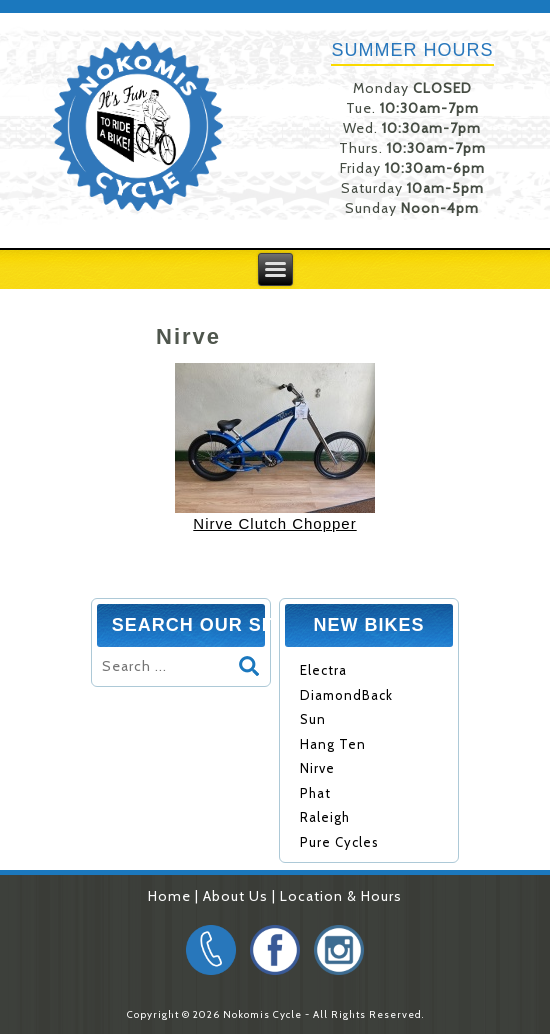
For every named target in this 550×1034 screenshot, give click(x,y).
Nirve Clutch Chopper (274, 523)
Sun (313, 719)
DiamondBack (346, 695)
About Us (235, 896)
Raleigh (325, 817)
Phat (315, 793)
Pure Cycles (339, 842)
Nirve (317, 768)
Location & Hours (341, 896)
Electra (323, 670)
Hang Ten (333, 744)
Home (169, 896)
